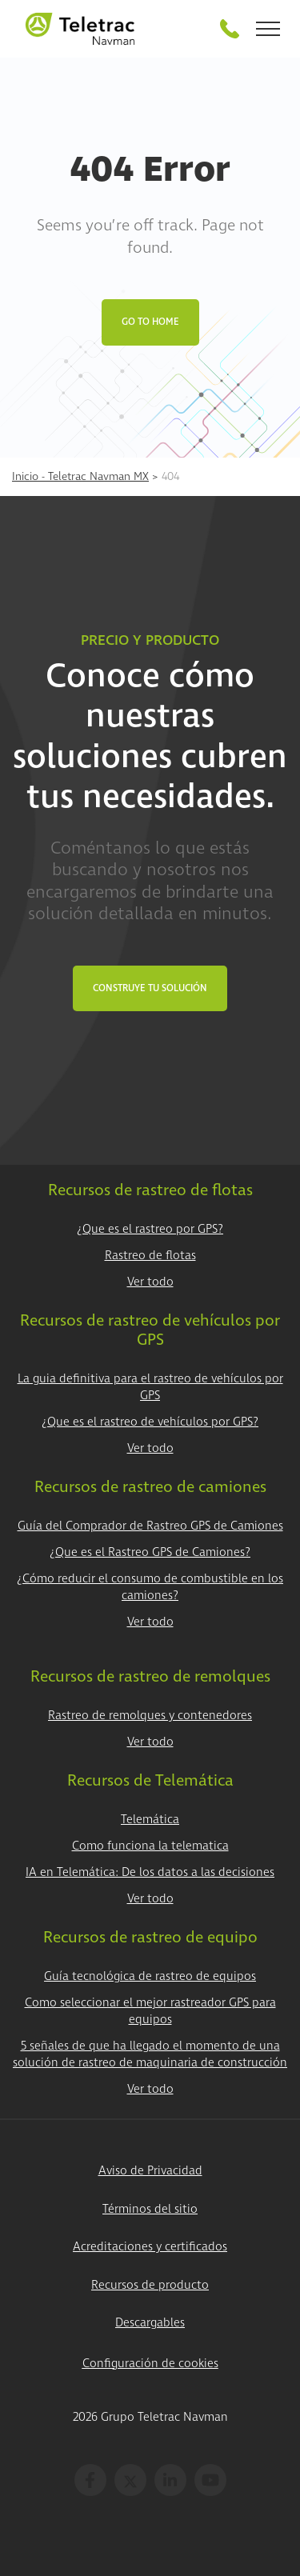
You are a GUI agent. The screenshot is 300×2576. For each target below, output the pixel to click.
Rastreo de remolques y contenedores (150, 1715)
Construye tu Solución (150, 988)
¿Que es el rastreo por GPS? (150, 1229)
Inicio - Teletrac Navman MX (80, 476)
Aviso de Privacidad (150, 2170)
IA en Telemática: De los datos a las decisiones (150, 1872)
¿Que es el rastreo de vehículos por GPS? (150, 1422)
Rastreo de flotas (150, 1255)
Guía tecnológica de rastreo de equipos (150, 1976)
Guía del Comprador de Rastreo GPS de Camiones (150, 1526)
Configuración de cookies (150, 2363)
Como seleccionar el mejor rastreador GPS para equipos (150, 2011)
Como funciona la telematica (150, 1846)
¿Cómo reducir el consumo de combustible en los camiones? (150, 1587)
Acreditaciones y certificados (150, 2246)
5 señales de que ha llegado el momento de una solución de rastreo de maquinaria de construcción (150, 2054)
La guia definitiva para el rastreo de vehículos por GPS (150, 1387)
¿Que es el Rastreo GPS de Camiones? (150, 1552)
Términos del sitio (150, 2209)
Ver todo (150, 1282)
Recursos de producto (150, 2285)
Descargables (150, 2322)
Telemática (150, 1819)
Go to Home (150, 322)
